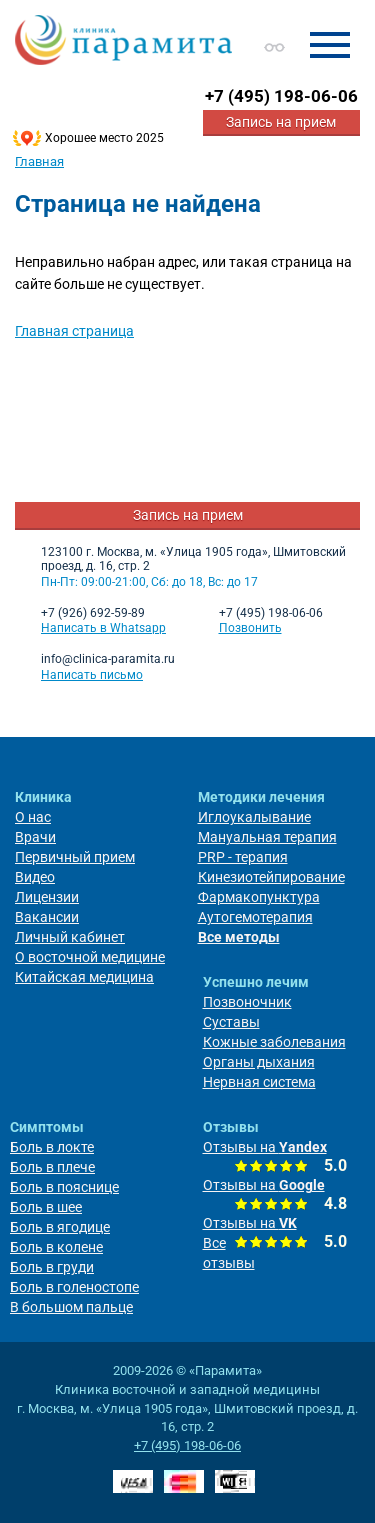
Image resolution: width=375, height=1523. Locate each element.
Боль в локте (52, 1147)
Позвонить (250, 628)
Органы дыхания (259, 1062)
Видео (35, 877)
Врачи (35, 837)
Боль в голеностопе (74, 1287)
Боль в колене (56, 1247)
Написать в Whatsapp (103, 628)
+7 (281, 96)
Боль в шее (46, 1207)
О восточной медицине (90, 957)
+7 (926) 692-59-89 (93, 613)
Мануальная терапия (267, 837)
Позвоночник (247, 1002)
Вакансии (47, 917)
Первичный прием (75, 857)
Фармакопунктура (259, 897)
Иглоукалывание (254, 817)
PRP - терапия (243, 857)
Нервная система (259, 1082)
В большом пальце (71, 1307)
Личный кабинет (70, 937)
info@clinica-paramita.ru (108, 659)
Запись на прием (281, 122)
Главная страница (74, 331)
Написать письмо (92, 675)
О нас (33, 817)
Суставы (231, 1022)
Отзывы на (265, 1147)
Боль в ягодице (60, 1227)
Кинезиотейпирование (271, 877)
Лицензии (47, 897)
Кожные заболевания (274, 1042)
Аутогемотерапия (255, 917)
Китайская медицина (84, 977)
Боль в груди (52, 1267)
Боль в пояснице (64, 1187)
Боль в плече (52, 1167)
